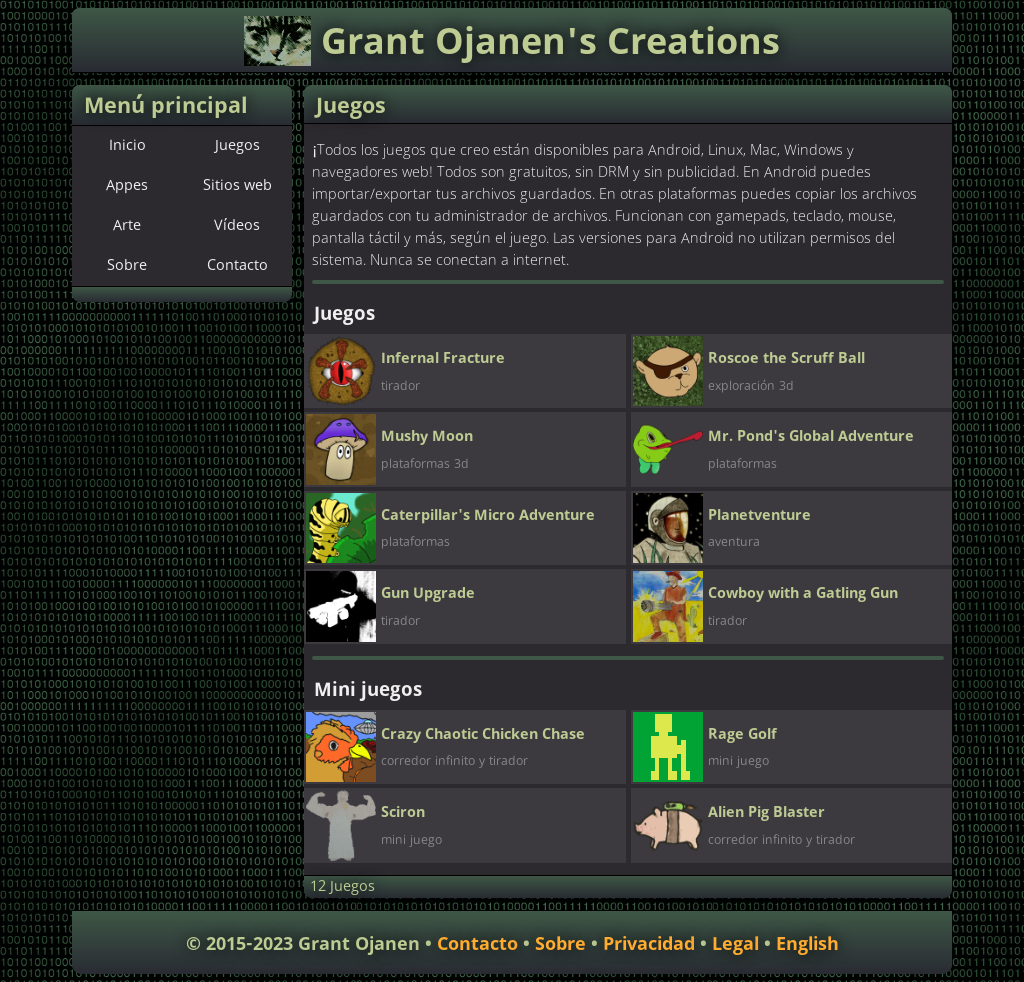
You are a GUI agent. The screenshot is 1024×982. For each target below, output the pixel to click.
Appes (127, 186)
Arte (127, 226)
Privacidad (649, 944)
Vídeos (237, 226)
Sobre (127, 266)
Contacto (237, 266)
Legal (735, 944)
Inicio (127, 146)
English (807, 944)
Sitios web (237, 186)
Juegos (237, 146)
